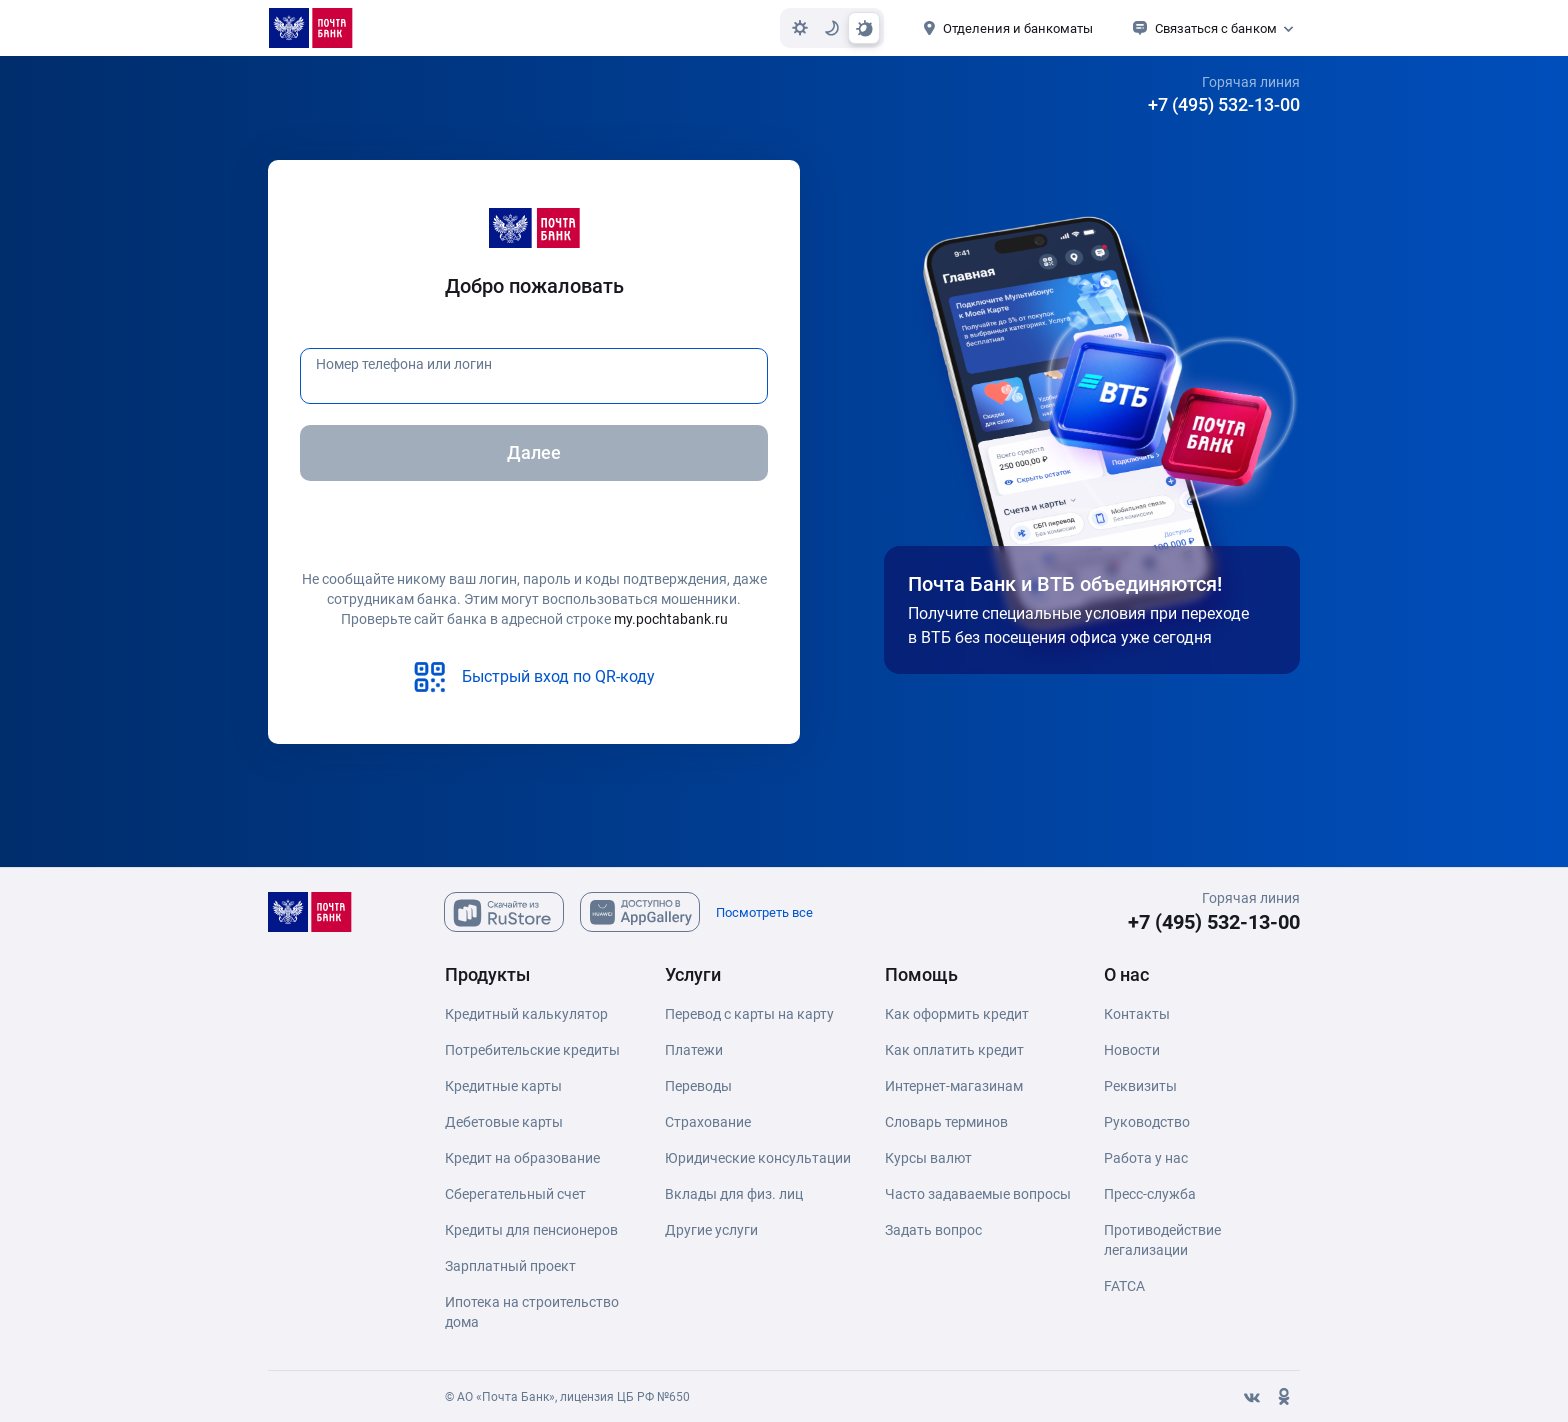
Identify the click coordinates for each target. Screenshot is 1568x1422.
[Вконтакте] (1252, 1397)
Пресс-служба (1150, 1194)
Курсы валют (928, 1158)
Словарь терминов (946, 1122)
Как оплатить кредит (954, 1050)
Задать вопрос (933, 1230)
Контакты (1137, 1014)
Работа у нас (1146, 1158)
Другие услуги (711, 1230)
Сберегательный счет (515, 1194)
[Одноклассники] (1284, 1397)
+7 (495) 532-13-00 (1224, 104)
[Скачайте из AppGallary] (640, 912)
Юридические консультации (758, 1158)
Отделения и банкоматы (1018, 28)
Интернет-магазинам (954, 1086)
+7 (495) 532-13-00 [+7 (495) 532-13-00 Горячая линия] (1214, 922)
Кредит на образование (522, 1158)
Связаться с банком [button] (1216, 28)
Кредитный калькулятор (526, 1014)
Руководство (1147, 1122)
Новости (1132, 1050)
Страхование (708, 1122)
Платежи (694, 1050)
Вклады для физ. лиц (734, 1194)
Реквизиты (1140, 1086)
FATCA (1124, 1286)
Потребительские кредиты (532, 1050)
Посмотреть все (764, 912)
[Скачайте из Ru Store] (504, 912)
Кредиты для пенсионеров (531, 1230)
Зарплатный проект (510, 1266)
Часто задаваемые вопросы (978, 1194)
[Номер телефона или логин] (534, 376)
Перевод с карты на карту (749, 1014)
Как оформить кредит (957, 1014)
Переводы (698, 1086)
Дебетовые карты (504, 1122)
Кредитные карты (503, 1086)
